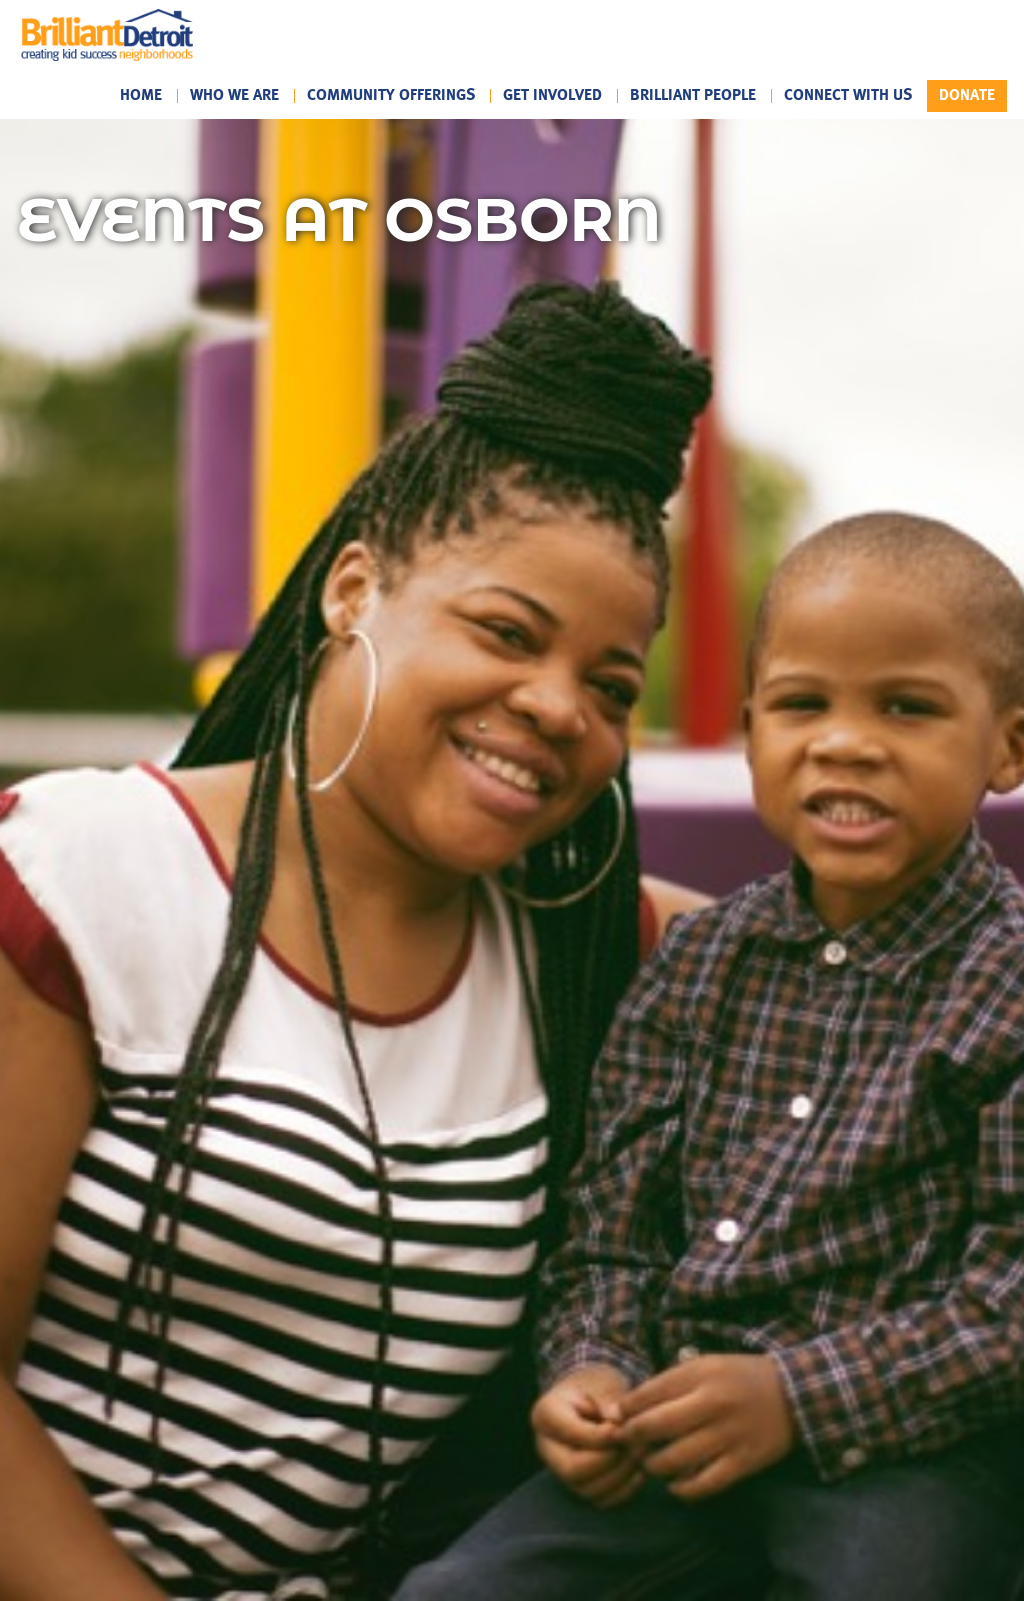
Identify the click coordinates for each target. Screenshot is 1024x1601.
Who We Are (234, 96)
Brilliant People (693, 96)
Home (141, 96)
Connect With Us (848, 96)
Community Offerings (391, 96)
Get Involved (552, 96)
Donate (967, 95)
